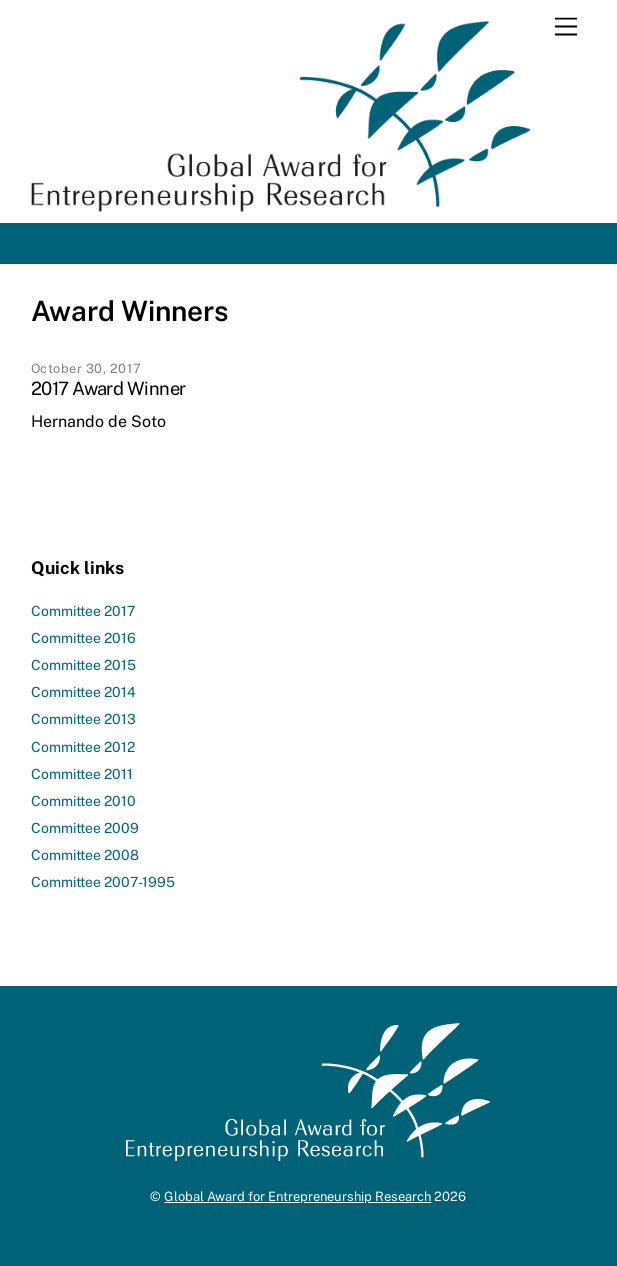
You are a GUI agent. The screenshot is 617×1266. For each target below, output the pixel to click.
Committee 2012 (83, 747)
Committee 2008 (85, 855)
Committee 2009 (85, 828)
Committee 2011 (82, 774)
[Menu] (566, 27)
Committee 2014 (83, 692)
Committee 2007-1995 (103, 882)
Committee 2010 (83, 801)
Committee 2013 (83, 719)
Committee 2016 (83, 638)
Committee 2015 (83, 665)
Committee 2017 (83, 611)
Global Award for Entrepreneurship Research (297, 1196)
